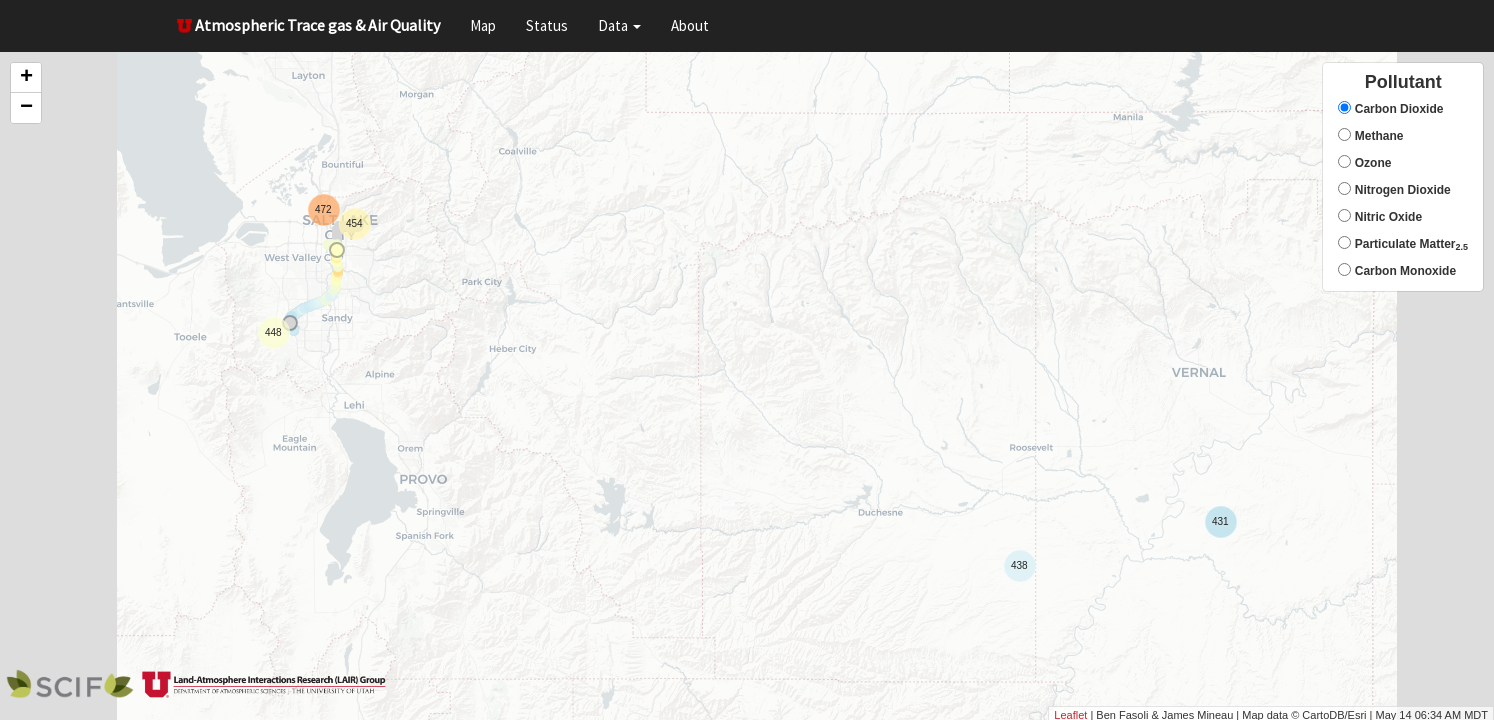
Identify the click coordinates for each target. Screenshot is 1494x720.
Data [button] (619, 25)
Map (483, 25)
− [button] (26, 108)
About (690, 25)
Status (547, 25)
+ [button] (26, 78)
